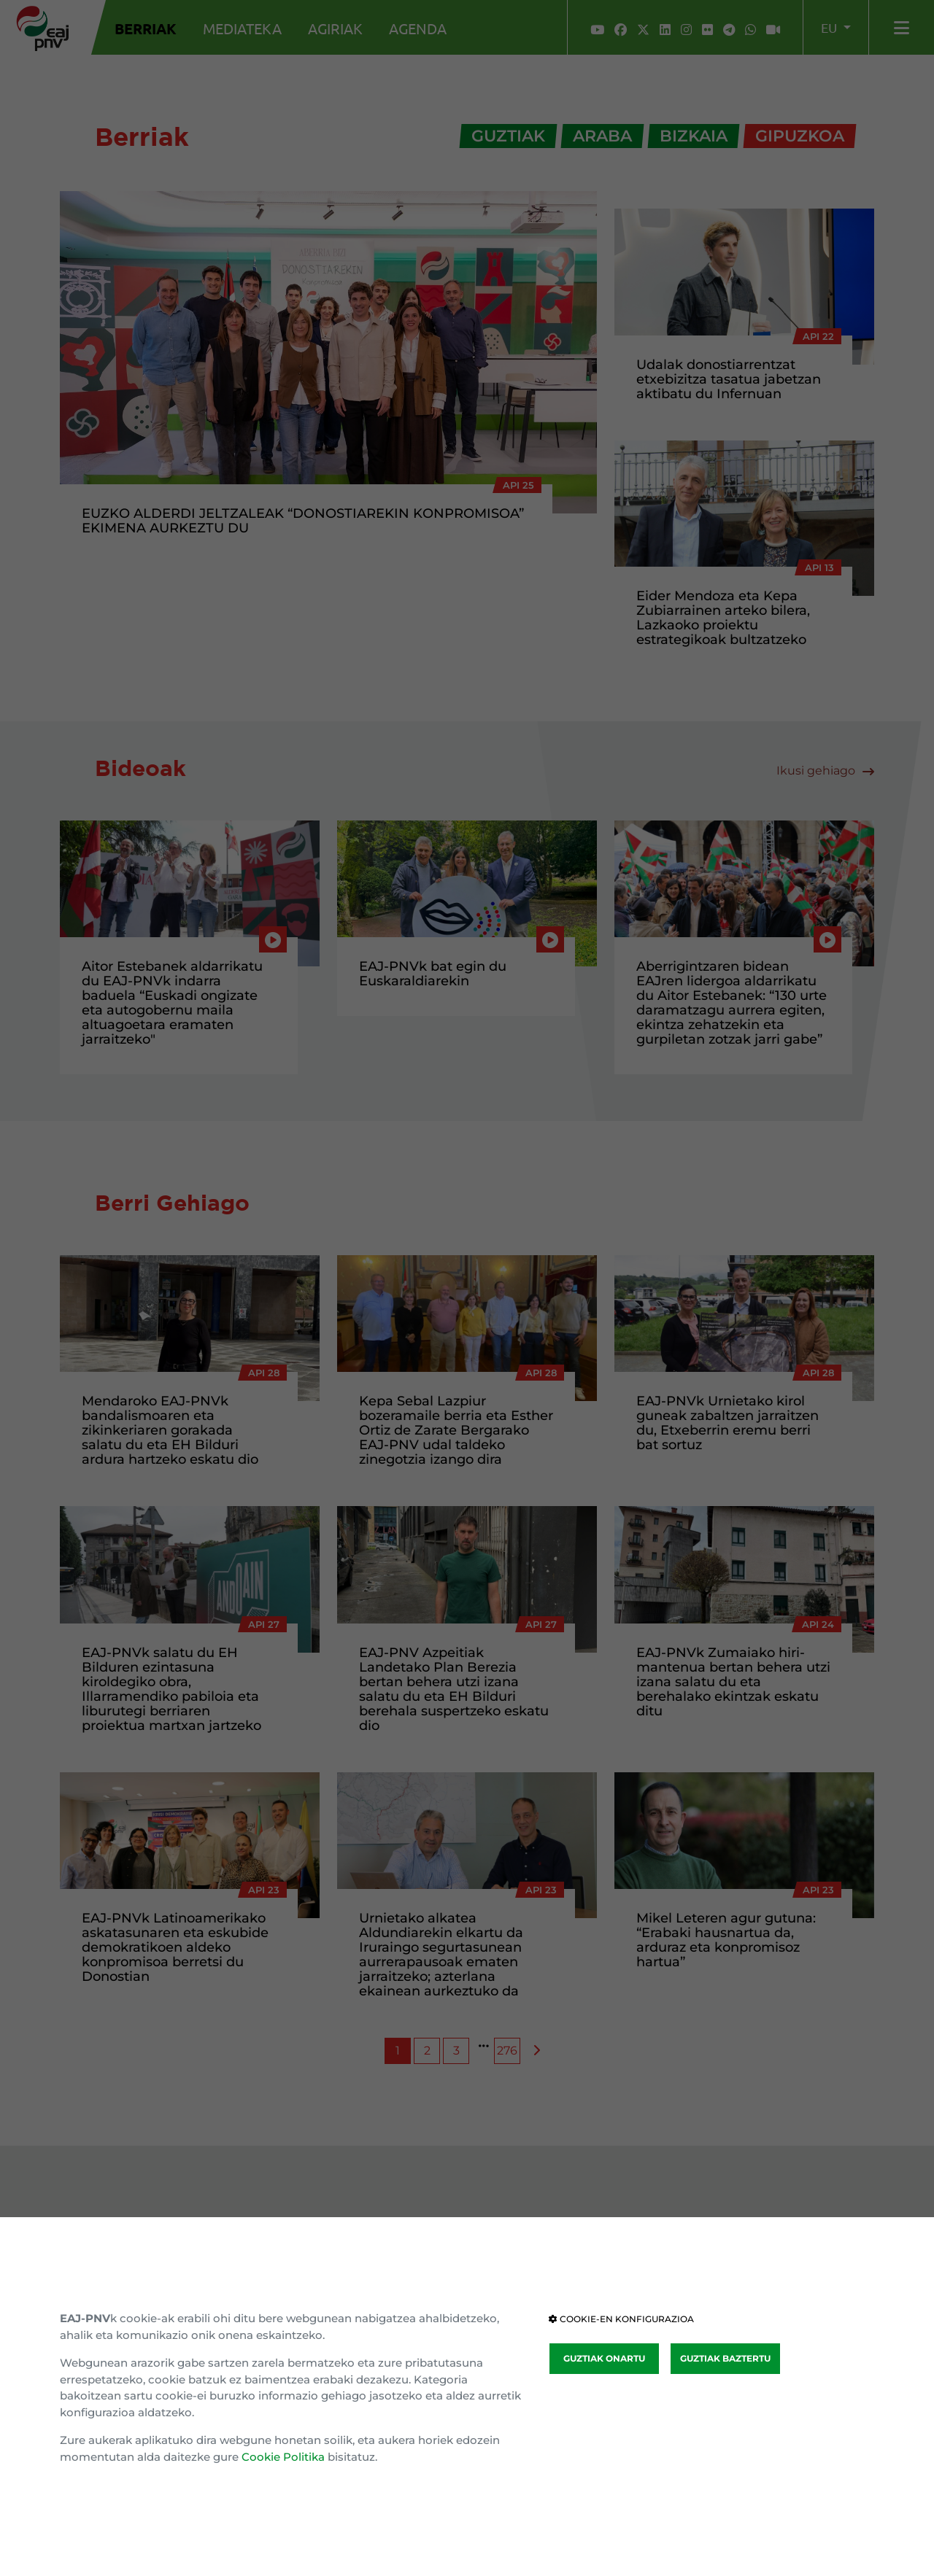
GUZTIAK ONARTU (604, 2358)
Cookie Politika (283, 2457)
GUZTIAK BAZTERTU (725, 2358)
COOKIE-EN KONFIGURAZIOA (621, 2318)
